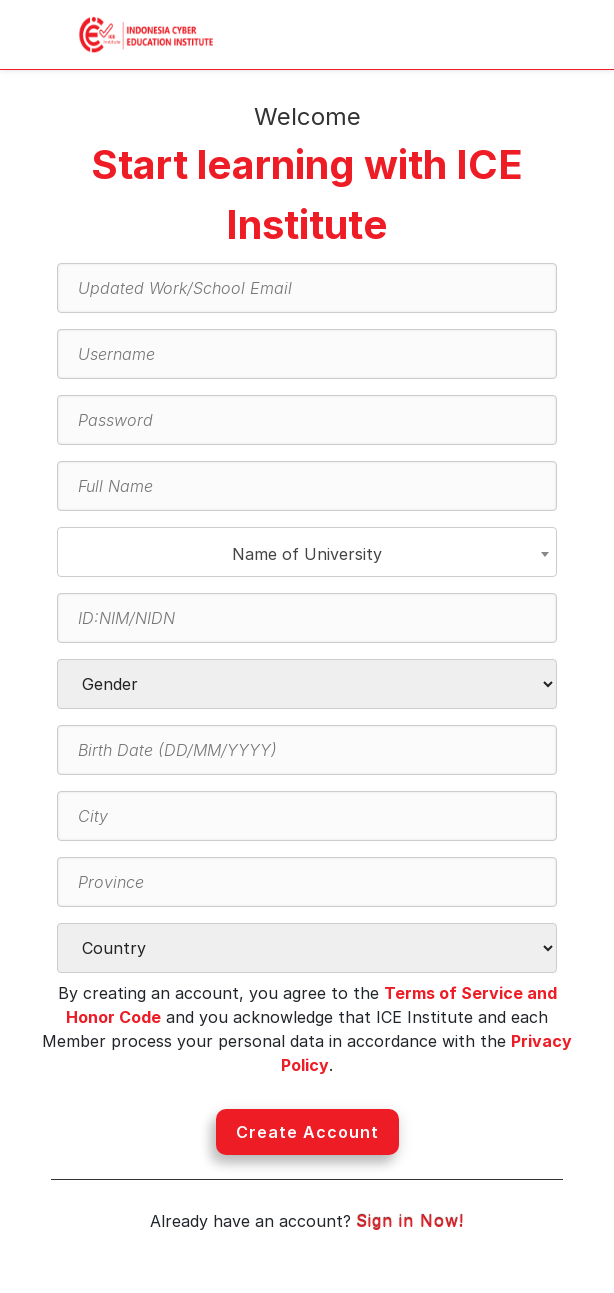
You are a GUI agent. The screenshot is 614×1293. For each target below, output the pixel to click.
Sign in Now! (410, 1221)
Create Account (307, 1132)
